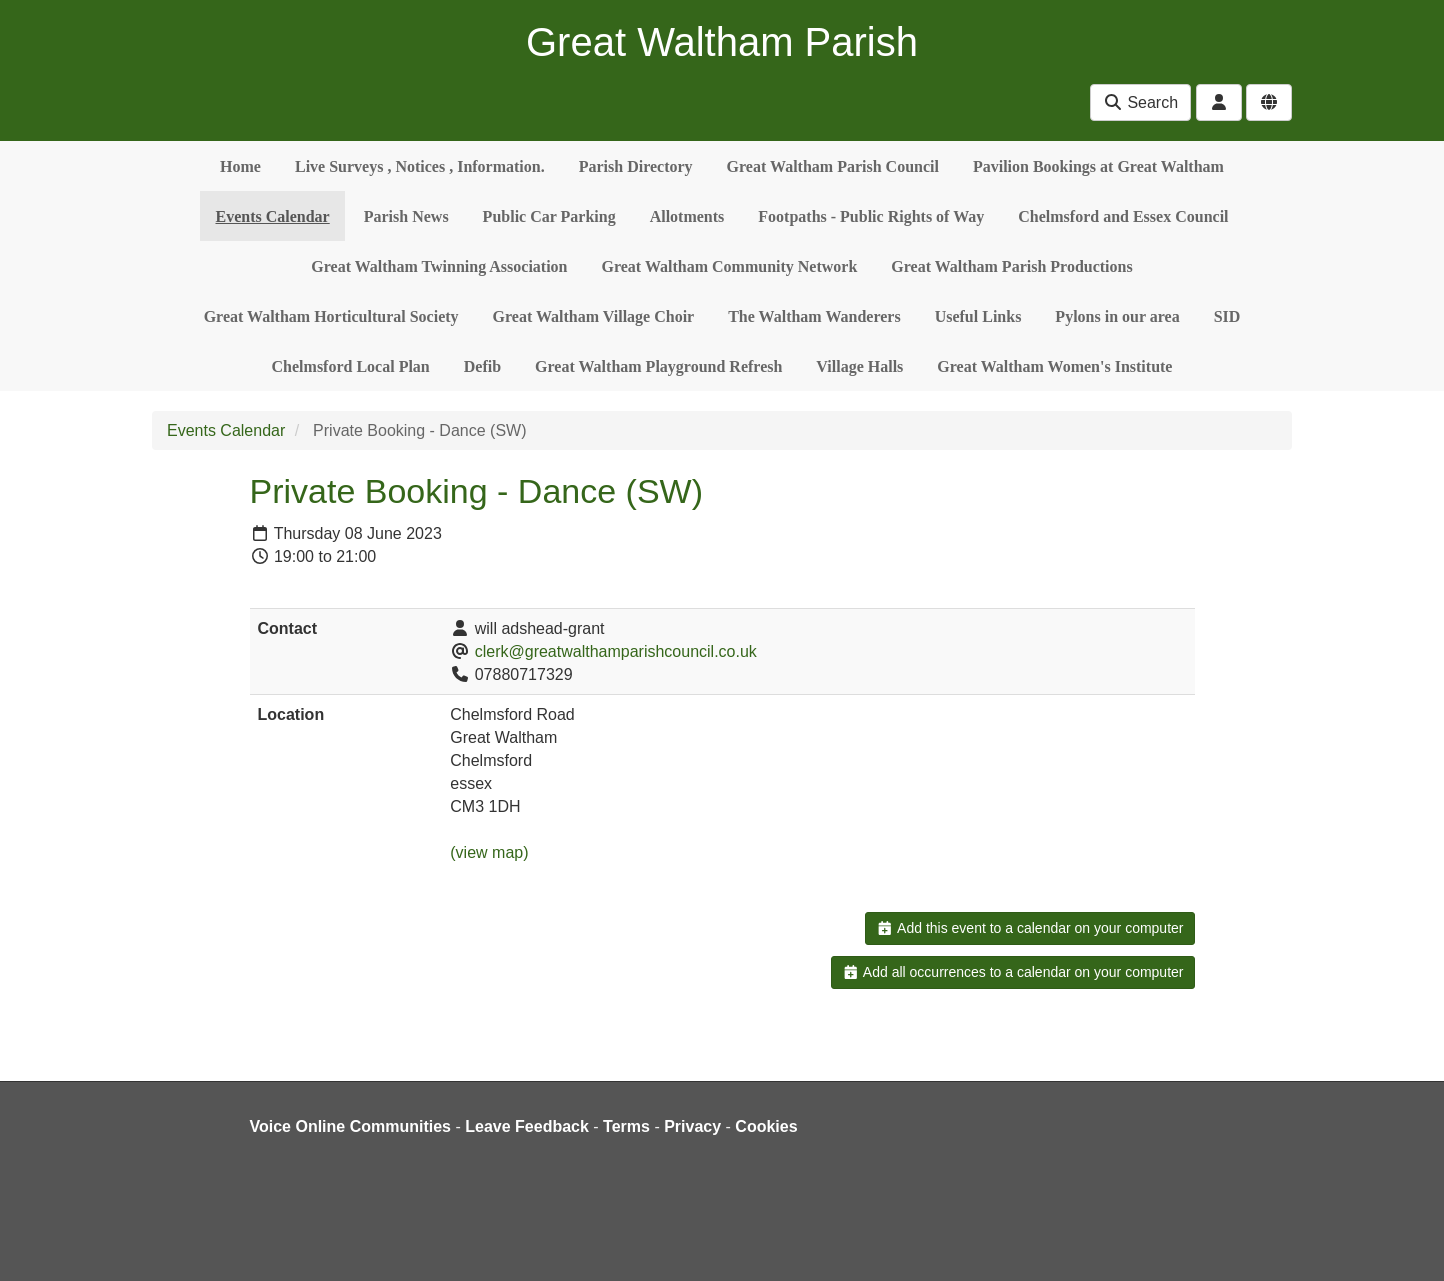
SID (1227, 316)
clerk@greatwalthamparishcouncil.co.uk (616, 651)
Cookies (766, 1126)
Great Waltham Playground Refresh (658, 366)
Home (240, 166)
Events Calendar (272, 216)
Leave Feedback (527, 1126)
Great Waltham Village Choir (594, 316)
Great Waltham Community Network (730, 266)
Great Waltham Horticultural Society (331, 316)
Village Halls (859, 366)
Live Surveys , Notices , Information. (420, 166)
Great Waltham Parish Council (833, 166)
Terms (626, 1126)
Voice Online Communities (351, 1126)
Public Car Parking (549, 216)
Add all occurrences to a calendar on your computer (1012, 972)
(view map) (489, 852)
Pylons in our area (1117, 316)
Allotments (687, 216)
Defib (482, 366)
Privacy (692, 1126)
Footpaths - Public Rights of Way (871, 216)
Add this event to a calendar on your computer (1029, 928)
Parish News (406, 216)
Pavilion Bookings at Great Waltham (1098, 166)
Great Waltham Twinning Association (439, 266)
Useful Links (978, 316)
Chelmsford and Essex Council (1123, 216)
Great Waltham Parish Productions (1011, 266)
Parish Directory (636, 166)
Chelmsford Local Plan (351, 366)
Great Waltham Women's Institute (1054, 366)
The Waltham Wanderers (814, 316)
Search (1140, 102)
